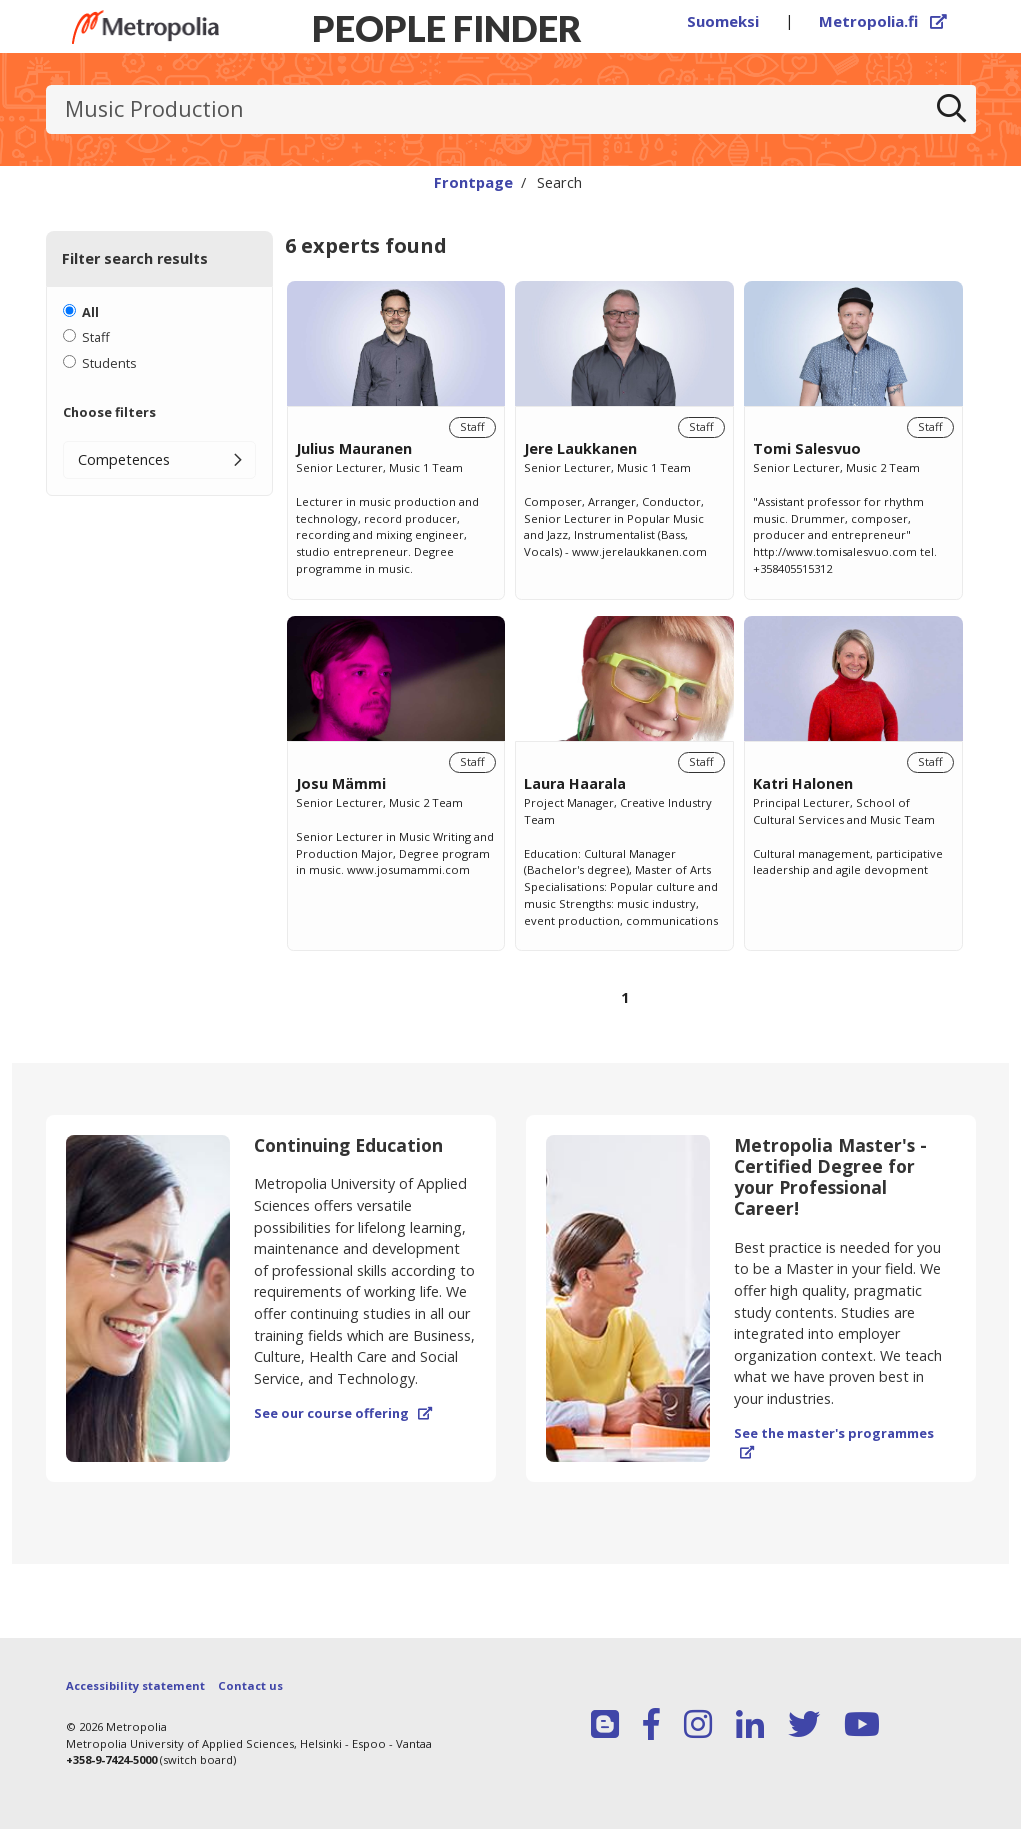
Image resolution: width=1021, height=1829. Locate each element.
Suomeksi (723, 21)
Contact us (250, 1685)
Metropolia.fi (883, 21)
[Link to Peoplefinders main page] (145, 27)
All (90, 312)
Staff (96, 337)
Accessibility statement (135, 1685)
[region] (625, 666)
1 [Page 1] (625, 997)
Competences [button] (124, 459)
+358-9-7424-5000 (111, 1759)
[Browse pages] (625, 1008)
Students (109, 363)
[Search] (951, 110)
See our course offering (343, 1413)
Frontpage (473, 182)
